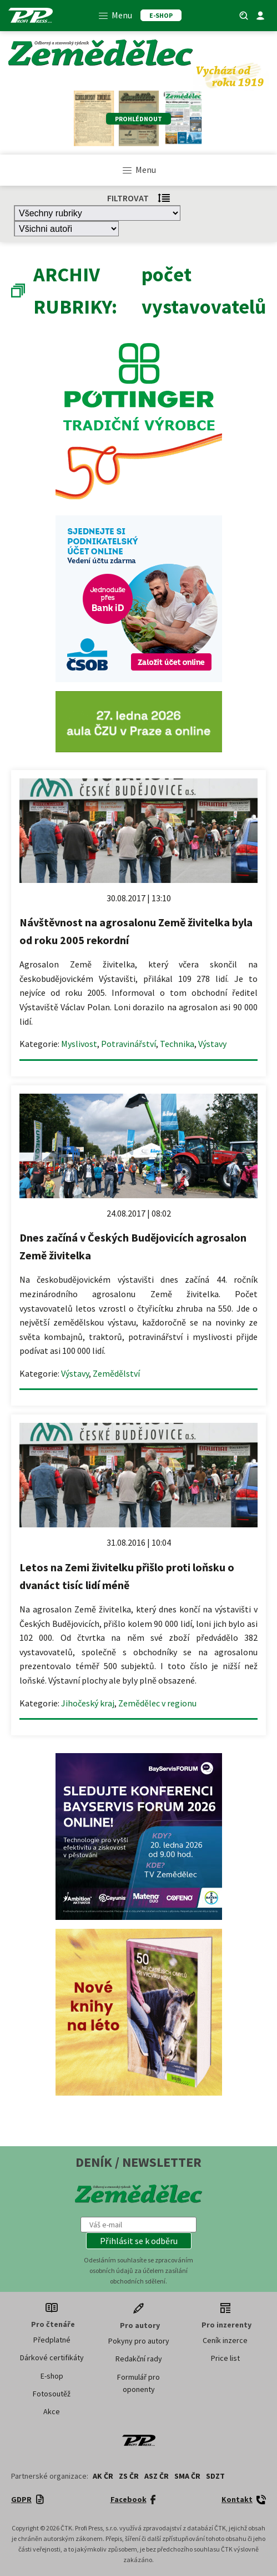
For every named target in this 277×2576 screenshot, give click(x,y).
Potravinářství (128, 1043)
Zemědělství (116, 1373)
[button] (139, 2240)
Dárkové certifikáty (52, 2357)
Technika (177, 1043)
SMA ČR (187, 2476)
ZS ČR (129, 2476)
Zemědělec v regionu (157, 1703)
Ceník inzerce (225, 2340)
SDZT (215, 2476)
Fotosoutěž (51, 2394)
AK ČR (103, 2476)
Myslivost (79, 1043)
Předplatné (51, 2340)
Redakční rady (138, 2359)
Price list (225, 2358)
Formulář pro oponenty (138, 2383)
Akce (51, 2411)
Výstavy (212, 1043)
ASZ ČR (156, 2476)
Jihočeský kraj (87, 1703)
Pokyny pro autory (138, 2341)
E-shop (52, 2376)
